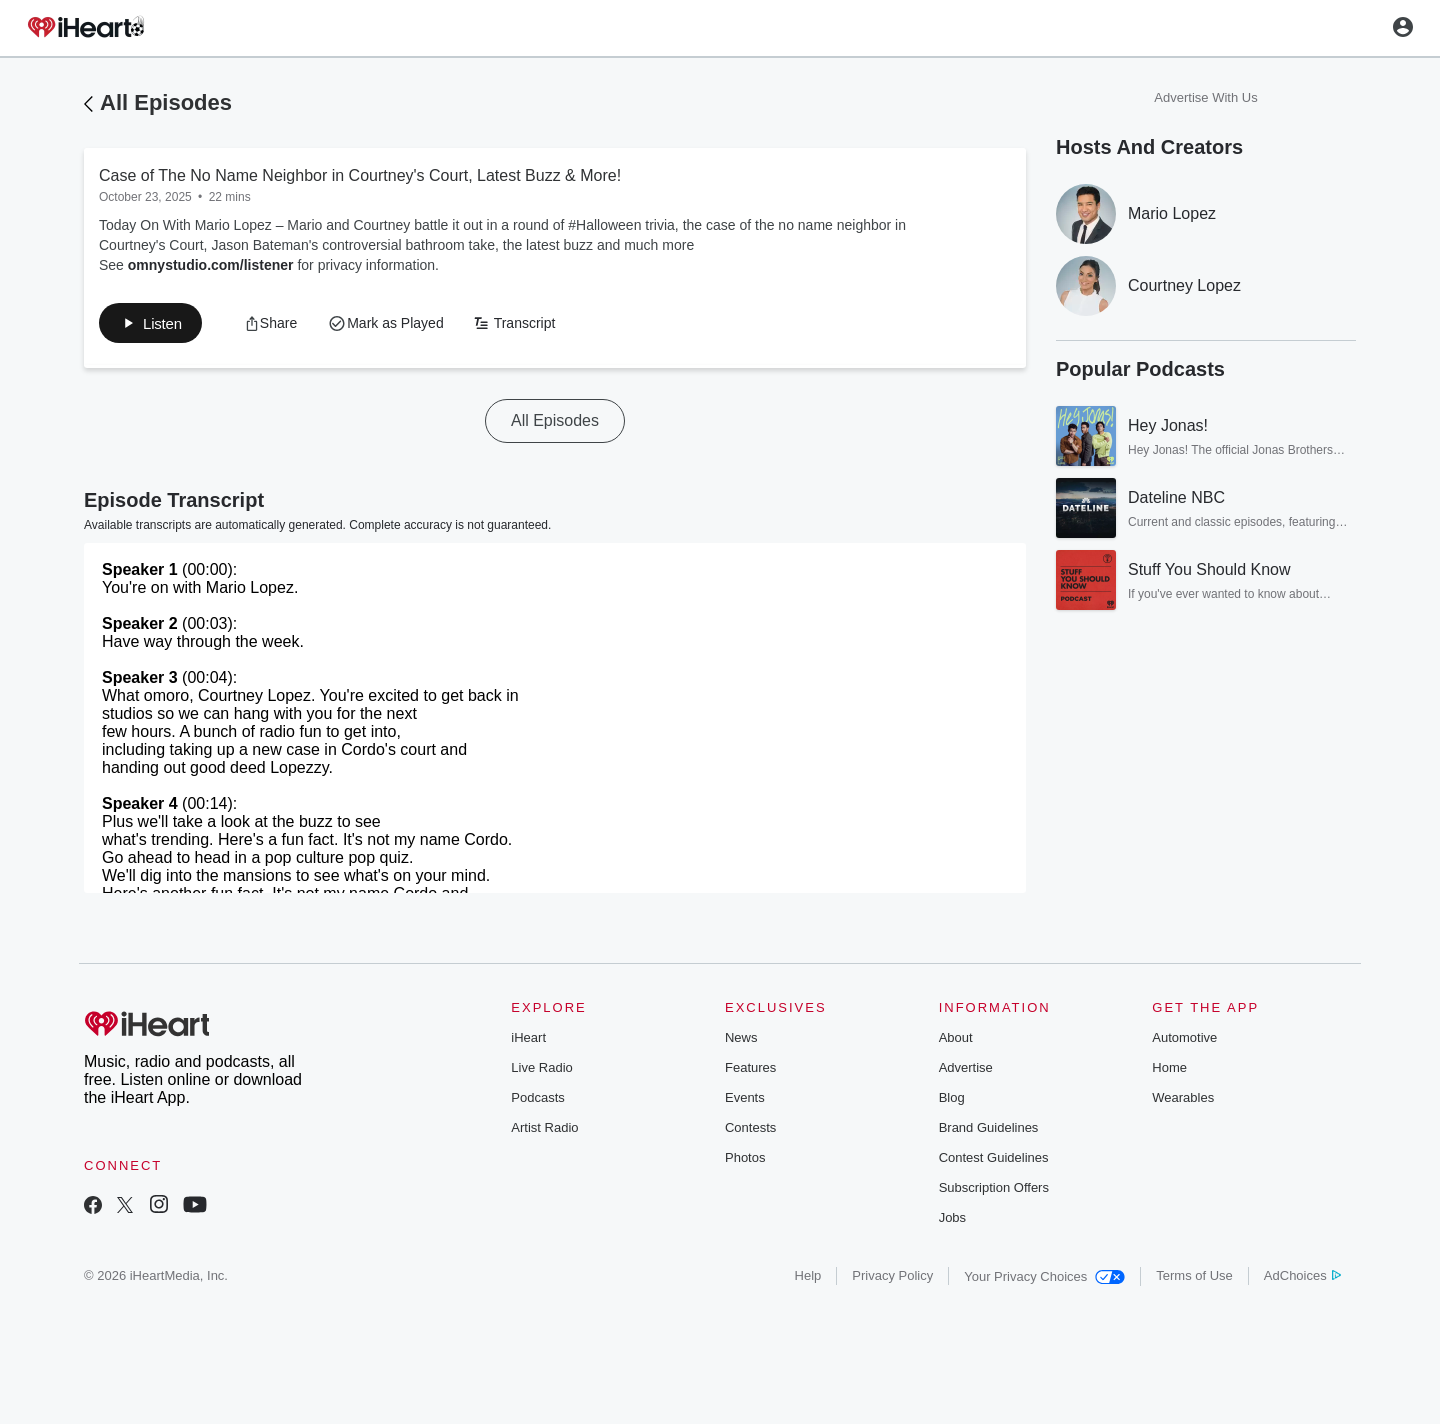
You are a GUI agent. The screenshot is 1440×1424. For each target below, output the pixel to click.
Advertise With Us (1205, 97)
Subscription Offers (994, 1191)
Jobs (952, 1221)
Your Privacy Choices (1044, 1280)
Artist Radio (544, 1131)
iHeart (528, 1041)
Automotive (1184, 1041)
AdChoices (1302, 1279)
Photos (745, 1161)
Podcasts (537, 1101)
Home (1169, 1071)
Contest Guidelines (994, 1161)
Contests (750, 1131)
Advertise (966, 1071)
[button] (156, 325)
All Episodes (166, 102)
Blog (952, 1101)
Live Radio (541, 1071)
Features (750, 1071)
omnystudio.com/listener (211, 265)
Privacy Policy (892, 1279)
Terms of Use (1194, 1279)
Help (808, 1279)
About (956, 1041)
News (741, 1041)
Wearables (1183, 1101)
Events (745, 1101)
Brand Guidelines (989, 1131)
